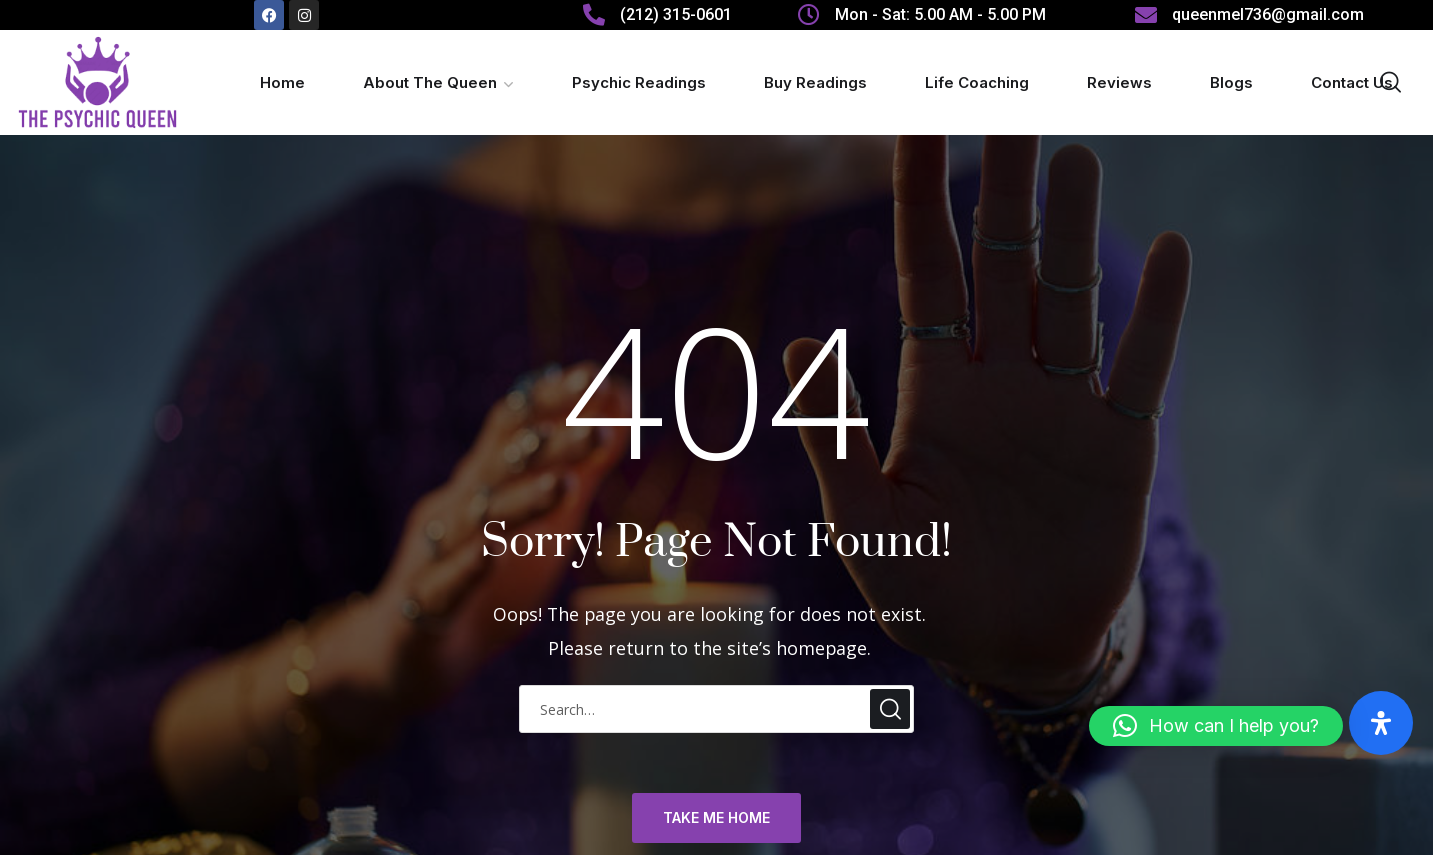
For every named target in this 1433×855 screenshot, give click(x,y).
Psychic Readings (639, 82)
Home (282, 82)
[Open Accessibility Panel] (1381, 723)
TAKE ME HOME (716, 817)
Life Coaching (977, 82)
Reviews (1119, 82)
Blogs (1231, 82)
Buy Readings (815, 82)
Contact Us (1352, 82)
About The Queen (430, 82)
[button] (1216, 726)
